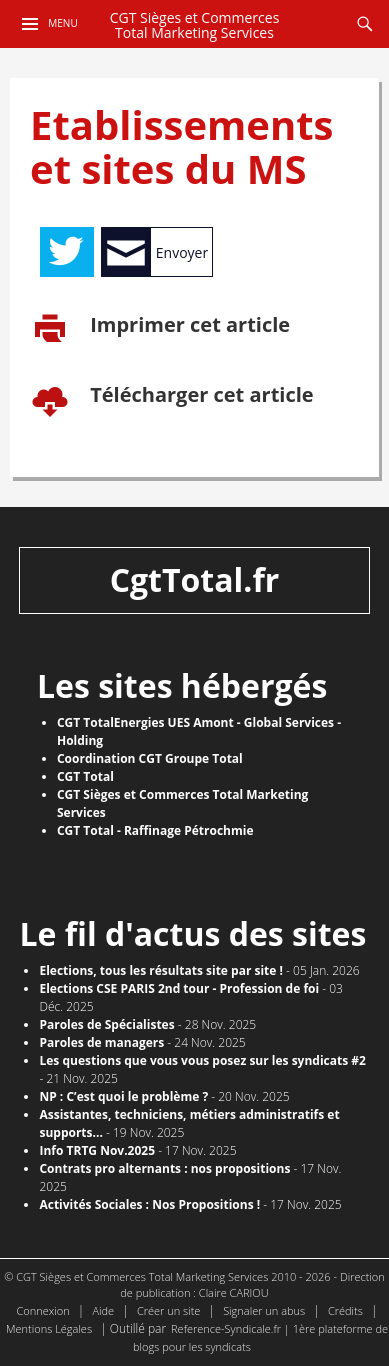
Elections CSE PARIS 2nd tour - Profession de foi (179, 988)
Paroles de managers (101, 1042)
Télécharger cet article (199, 395)
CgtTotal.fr (195, 579)
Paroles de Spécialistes (106, 1024)
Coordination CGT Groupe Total (150, 758)
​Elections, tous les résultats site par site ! (161, 970)
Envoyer (182, 252)
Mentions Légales (49, 1328)
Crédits (345, 1310)
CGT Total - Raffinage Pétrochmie (155, 830)
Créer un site (169, 1310)
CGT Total (85, 776)
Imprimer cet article (187, 325)
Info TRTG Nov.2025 (97, 1150)
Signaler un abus (264, 1310)
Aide (103, 1310)
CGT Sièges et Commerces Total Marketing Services (195, 25)
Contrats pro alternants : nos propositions (164, 1168)
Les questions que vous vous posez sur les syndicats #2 (202, 1060)
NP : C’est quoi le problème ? (123, 1096)
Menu (62, 23)
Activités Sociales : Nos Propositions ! (149, 1204)
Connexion (43, 1310)
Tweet (67, 252)
